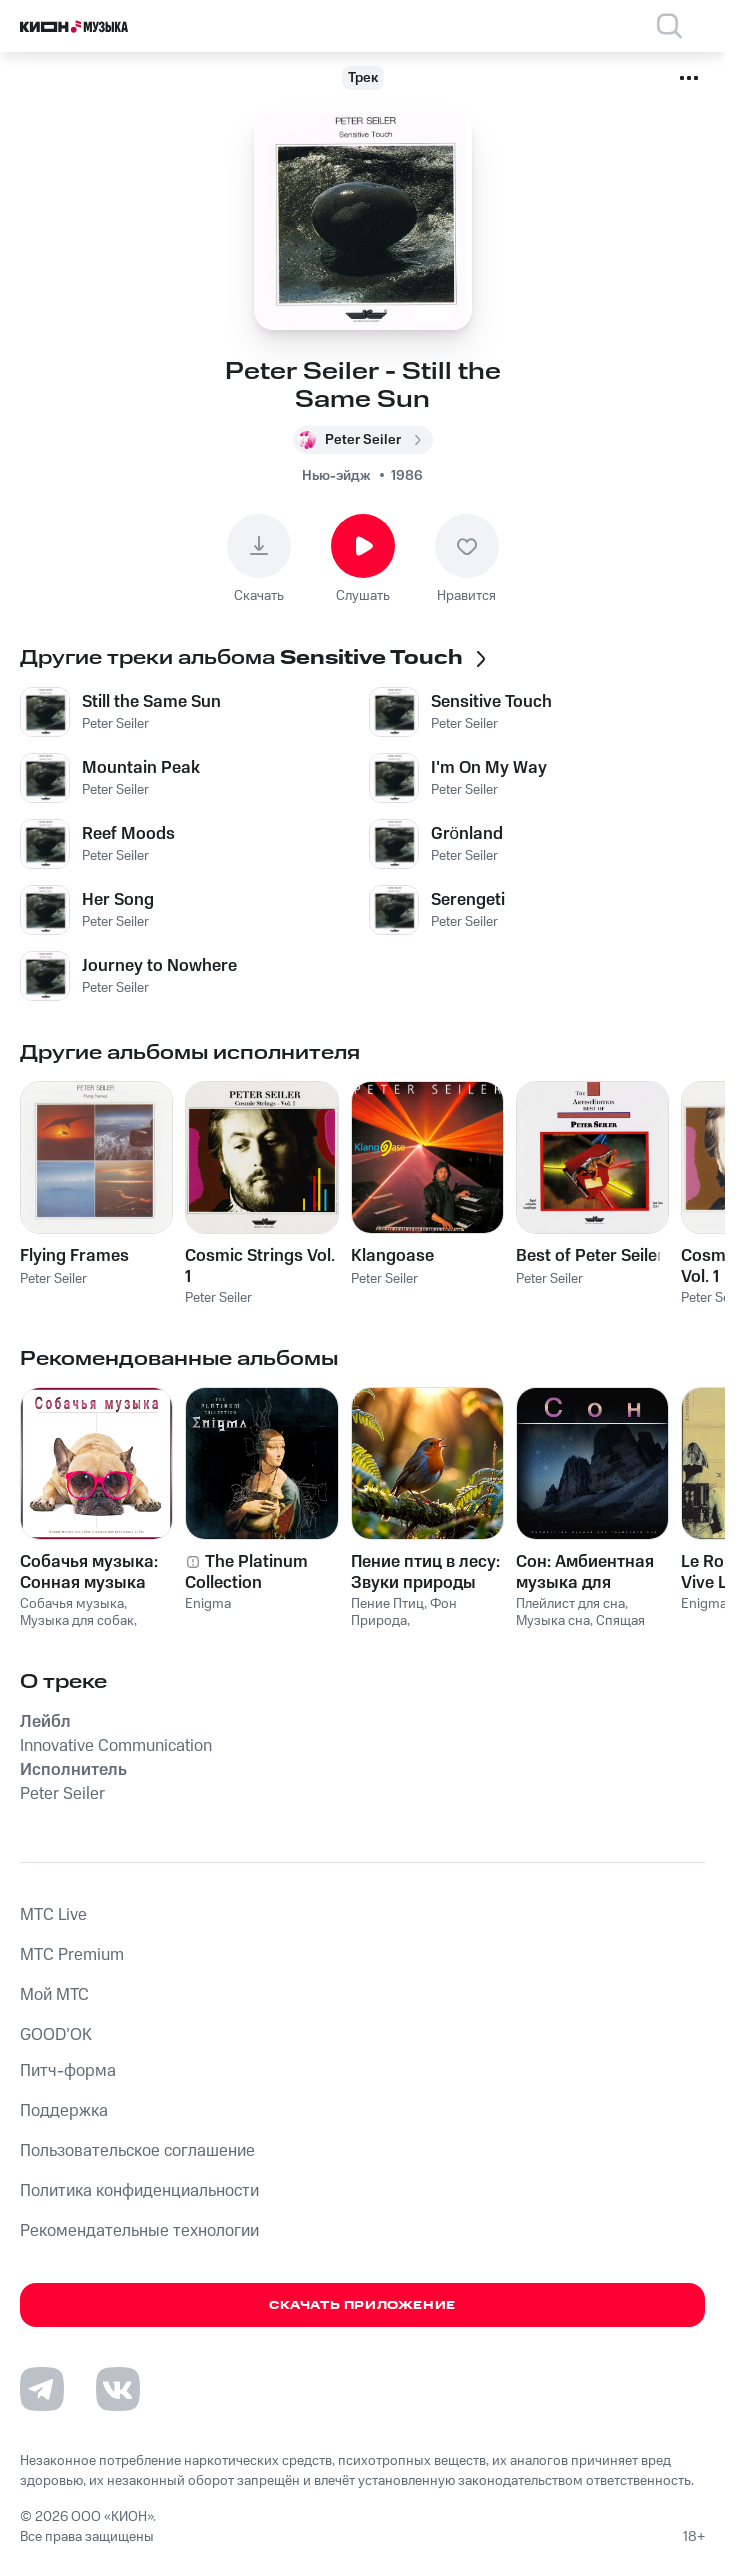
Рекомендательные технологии (139, 2231)
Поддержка (64, 2111)
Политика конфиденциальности (139, 2191)
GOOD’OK (56, 2035)
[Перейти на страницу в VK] (118, 2389)
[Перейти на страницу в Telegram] (42, 2389)
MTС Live (53, 1915)
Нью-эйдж (336, 476)
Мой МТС (54, 1995)
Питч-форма (68, 2071)
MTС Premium (72, 1955)
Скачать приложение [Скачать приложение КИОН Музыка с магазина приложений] (362, 2305)
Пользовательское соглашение (137, 2151)
